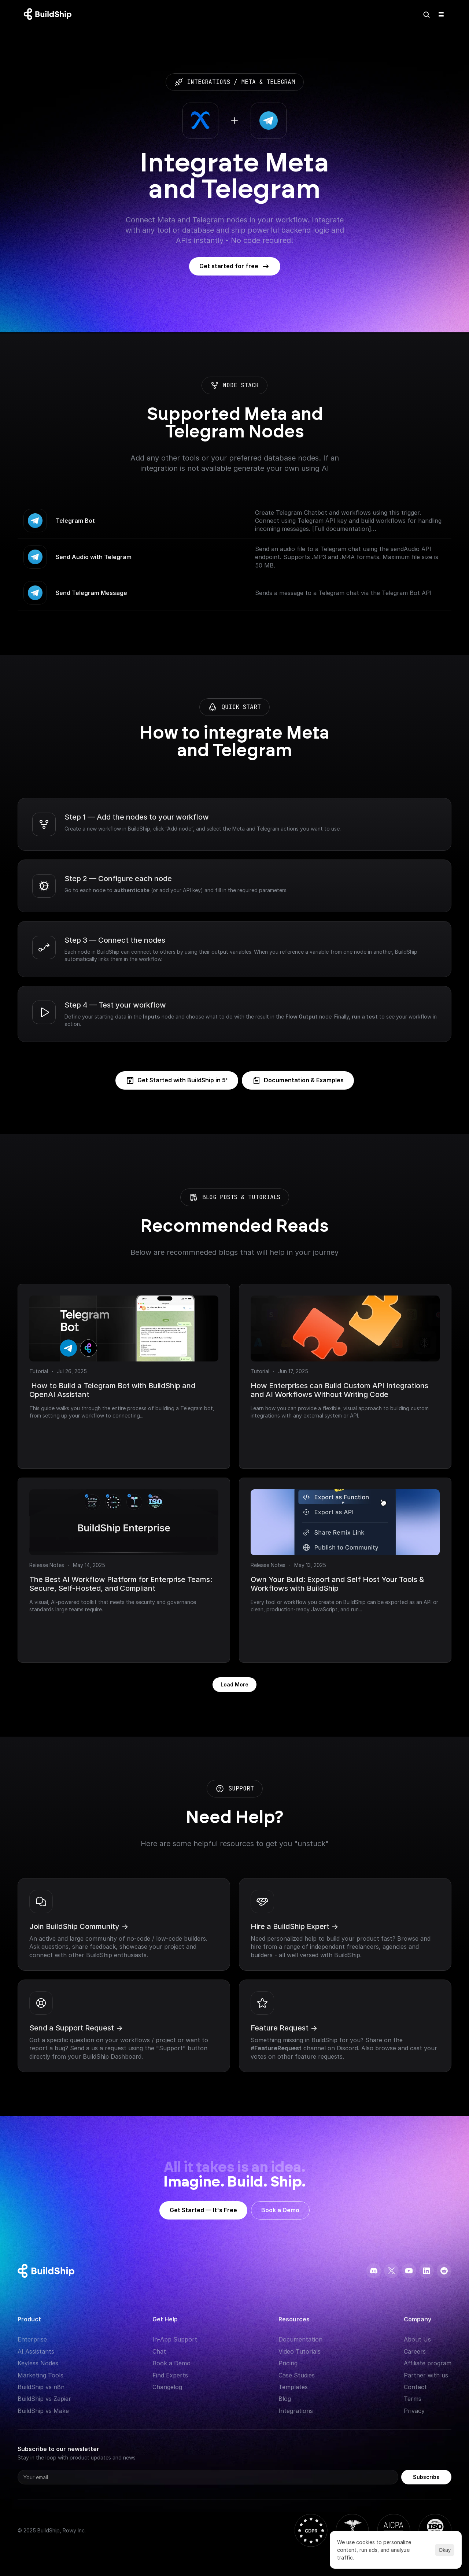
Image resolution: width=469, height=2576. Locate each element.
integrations (208, 82)
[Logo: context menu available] (49, 15)
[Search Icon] (426, 14)
